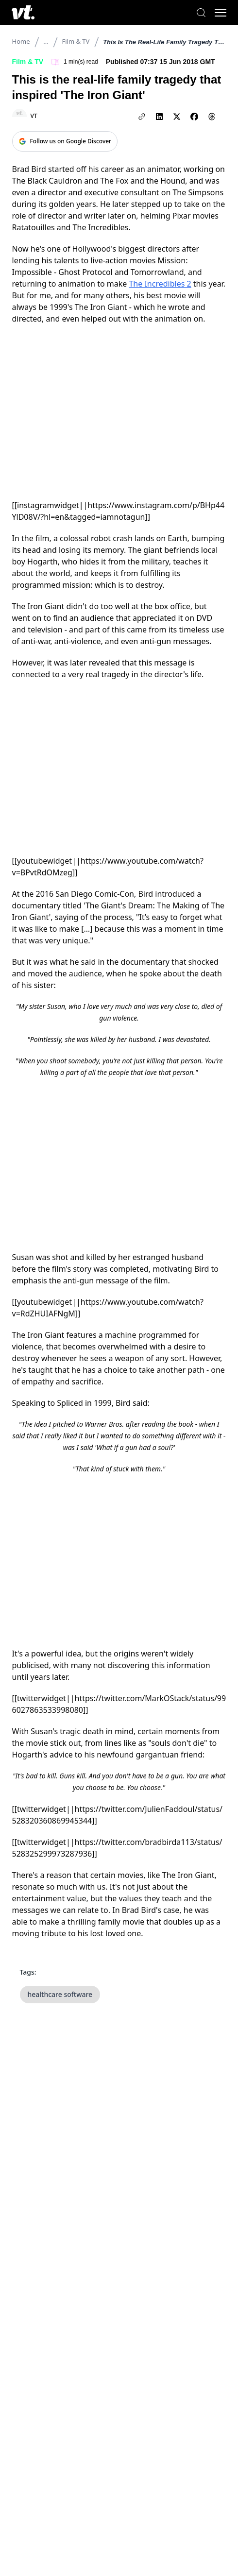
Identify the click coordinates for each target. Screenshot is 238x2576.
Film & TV (75, 41)
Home (21, 41)
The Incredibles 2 (160, 283)
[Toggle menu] (220, 13)
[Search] (201, 12)
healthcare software (60, 1994)
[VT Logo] (23, 12)
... (45, 41)
